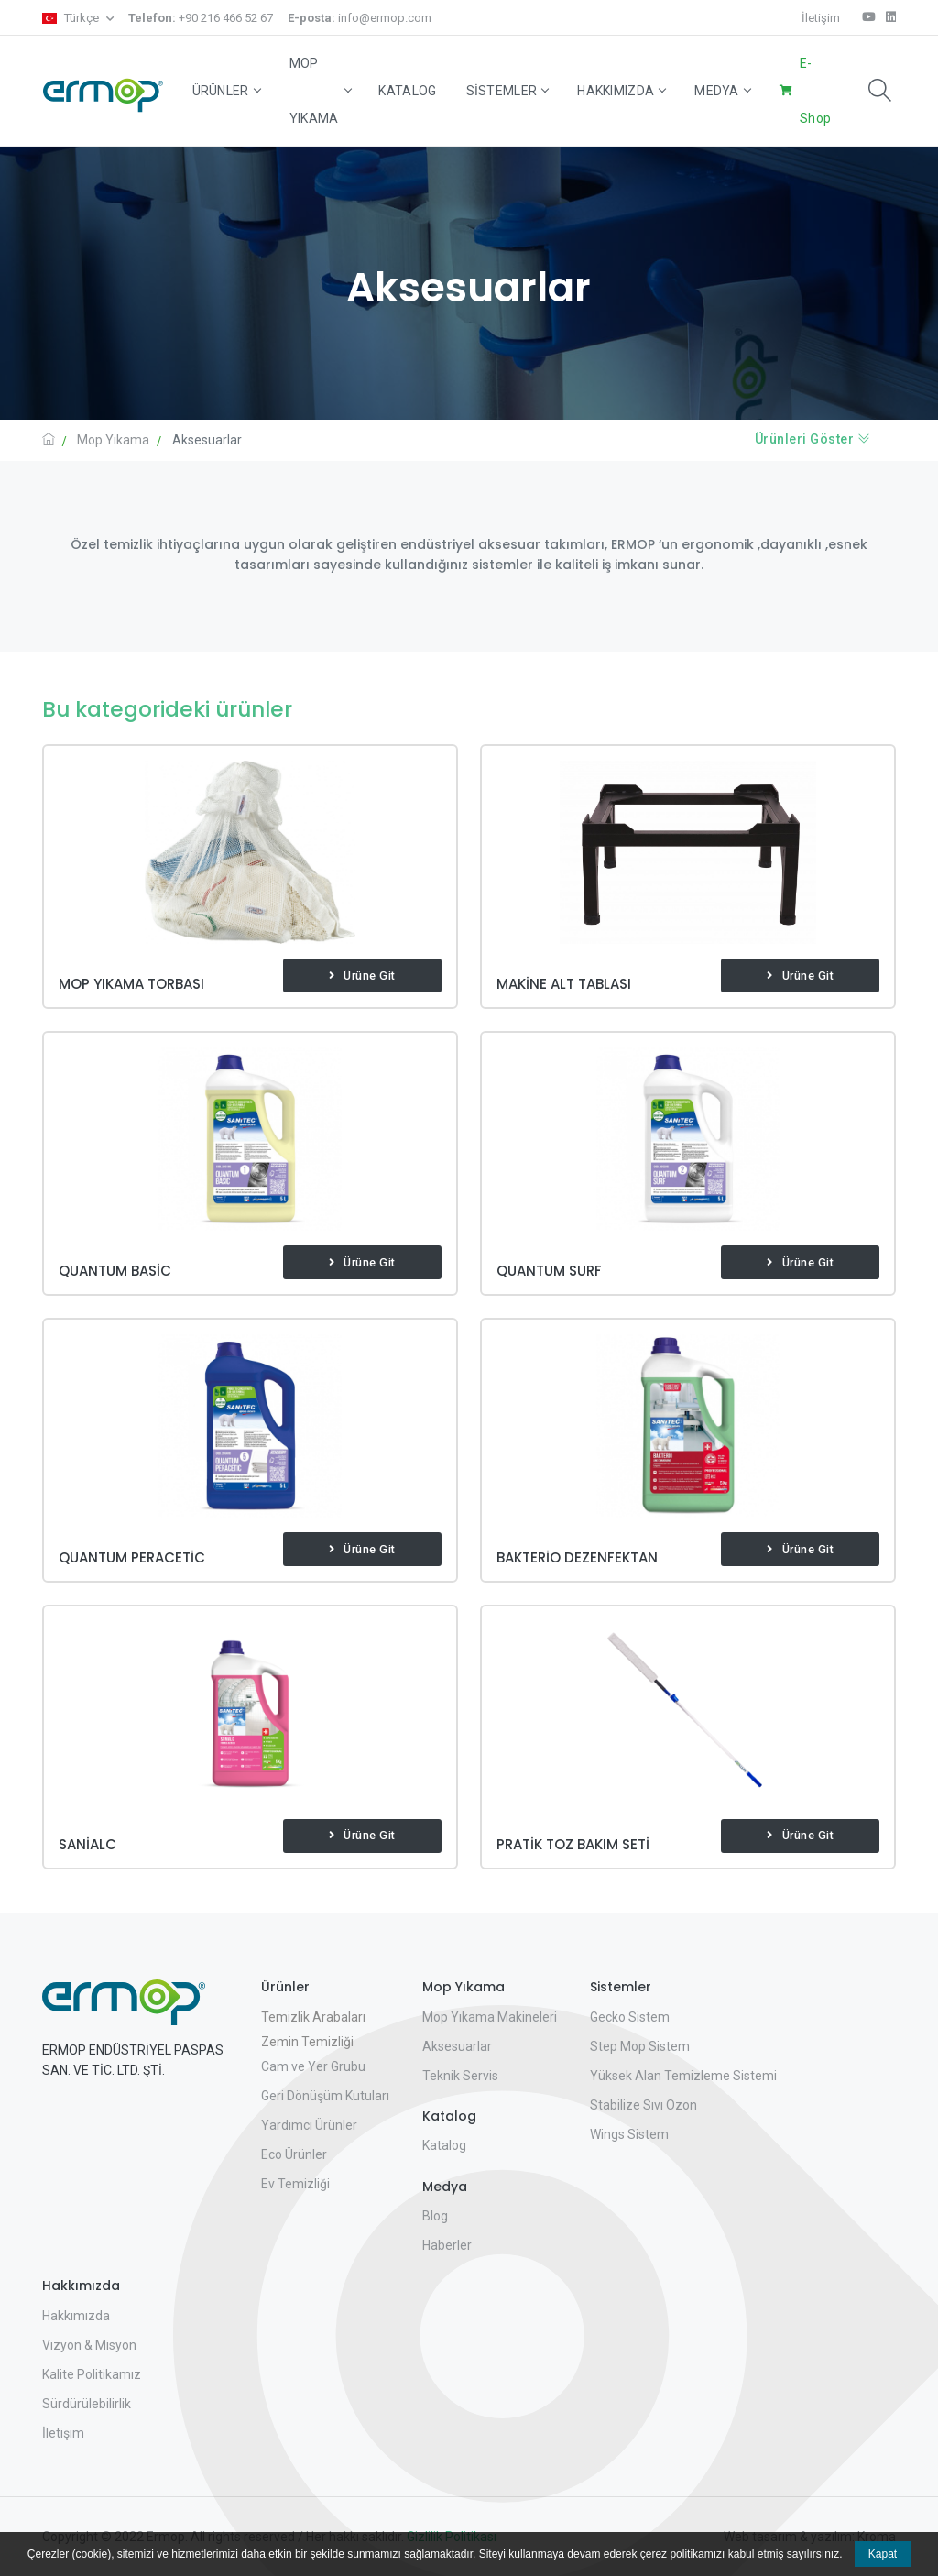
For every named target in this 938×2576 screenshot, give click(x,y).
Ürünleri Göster (813, 439)
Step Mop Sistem (640, 2046)
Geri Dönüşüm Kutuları (325, 2095)
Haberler (447, 2245)
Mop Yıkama (319, 91)
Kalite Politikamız (91, 2374)
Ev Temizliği (295, 2183)
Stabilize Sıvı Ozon (643, 2105)
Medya (722, 90)
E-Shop (815, 91)
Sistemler (507, 90)
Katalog (407, 90)
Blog (435, 2216)
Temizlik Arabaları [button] (313, 2017)
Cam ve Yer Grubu (313, 2066)
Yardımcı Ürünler (309, 2125)
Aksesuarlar (457, 2046)
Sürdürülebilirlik (86, 2403)
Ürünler (226, 90)
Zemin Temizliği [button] (307, 2041)
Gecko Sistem (630, 2017)
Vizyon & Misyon (89, 2345)
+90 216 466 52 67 (200, 18)
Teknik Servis (460, 2075)
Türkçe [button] (72, 18)
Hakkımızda (621, 90)
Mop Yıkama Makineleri (489, 2017)
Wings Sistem (629, 2134)
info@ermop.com (359, 18)
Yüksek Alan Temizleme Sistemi (683, 2075)
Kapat (882, 2554)
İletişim (821, 18)
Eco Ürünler (294, 2154)
